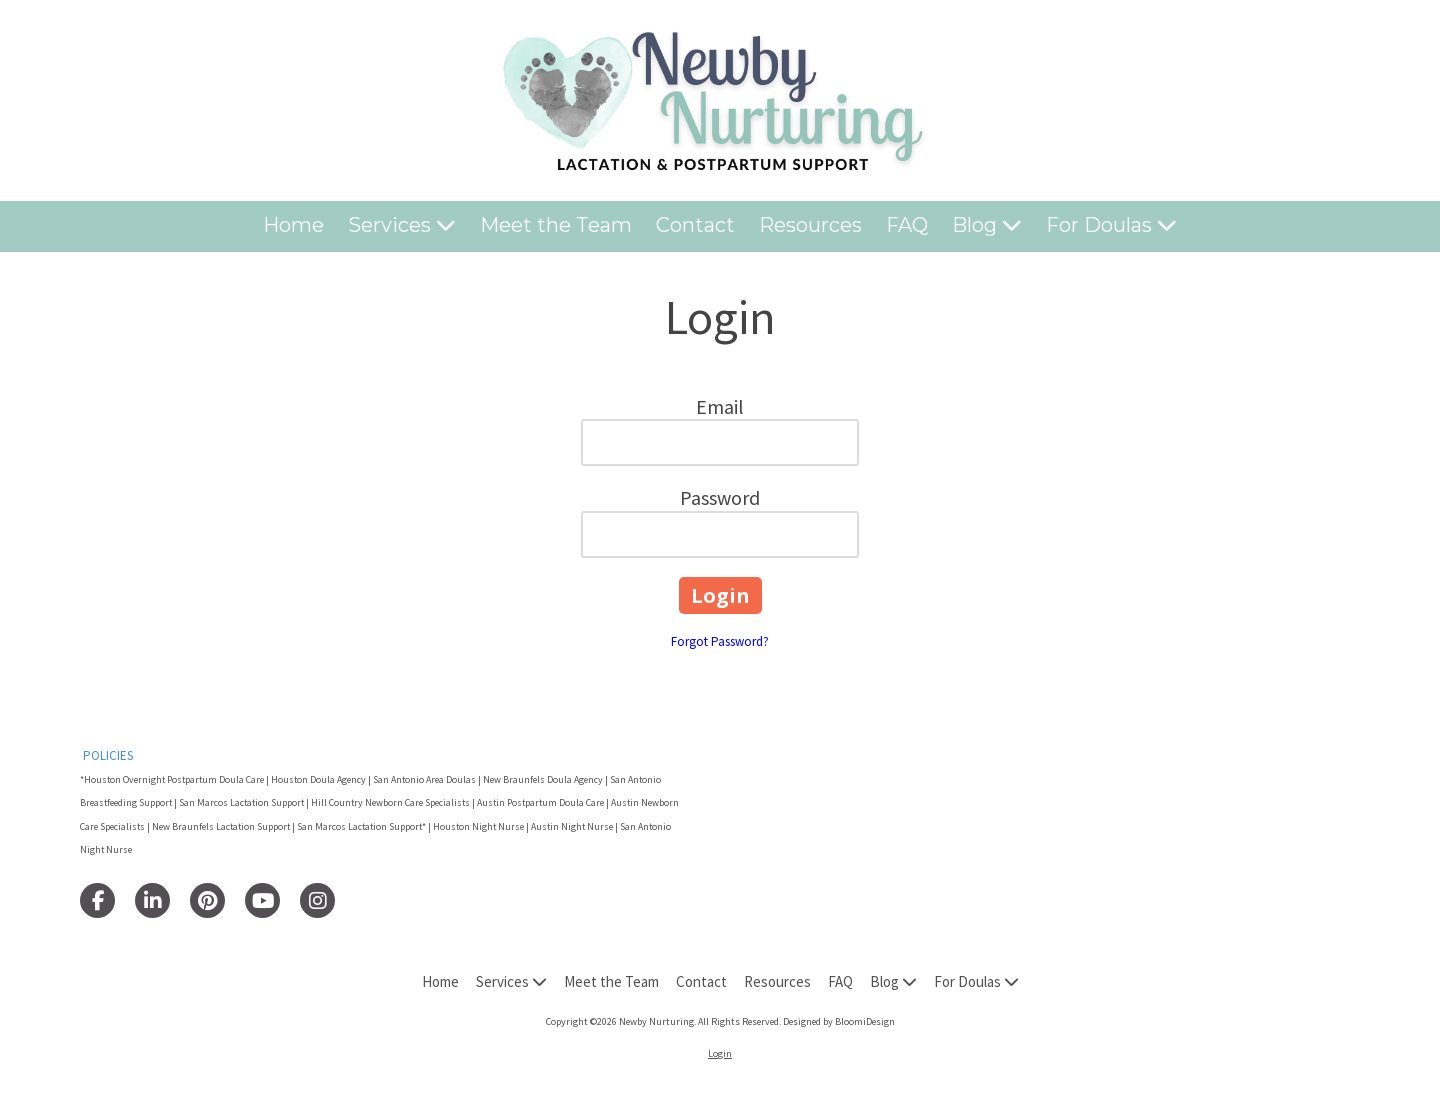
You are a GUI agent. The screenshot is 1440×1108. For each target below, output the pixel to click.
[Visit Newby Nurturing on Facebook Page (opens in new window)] (97, 900)
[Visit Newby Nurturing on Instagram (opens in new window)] (317, 900)
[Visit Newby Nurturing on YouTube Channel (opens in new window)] (262, 900)
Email (720, 406)
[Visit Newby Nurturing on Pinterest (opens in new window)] (207, 900)
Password (720, 497)
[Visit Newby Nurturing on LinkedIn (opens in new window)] (152, 900)
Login (720, 1053)
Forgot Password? (720, 641)
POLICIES (108, 755)
